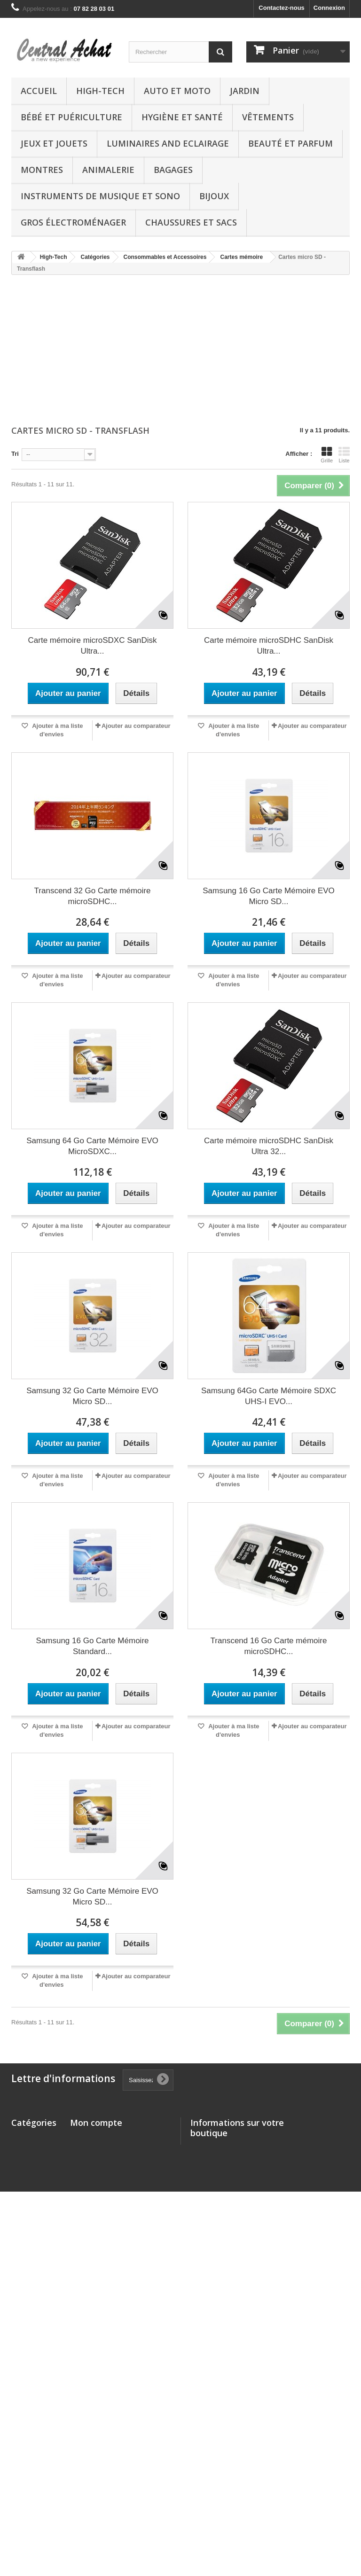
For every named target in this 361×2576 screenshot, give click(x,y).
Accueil (39, 90)
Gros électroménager (73, 222)
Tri (15, 453)
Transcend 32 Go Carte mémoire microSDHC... (92, 896)
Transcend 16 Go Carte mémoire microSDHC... (269, 1646)
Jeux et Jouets (54, 143)
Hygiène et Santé (182, 117)
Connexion (329, 7)
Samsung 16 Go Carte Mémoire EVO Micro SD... (269, 896)
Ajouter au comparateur (136, 725)
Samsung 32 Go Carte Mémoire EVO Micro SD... (92, 1396)
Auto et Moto (177, 90)
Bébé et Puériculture (71, 117)
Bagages (173, 169)
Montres (42, 169)
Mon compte (96, 2122)
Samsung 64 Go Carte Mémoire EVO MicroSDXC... (92, 1146)
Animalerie (108, 169)
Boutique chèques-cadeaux (24, 2508)
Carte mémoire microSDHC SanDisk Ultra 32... (268, 1146)
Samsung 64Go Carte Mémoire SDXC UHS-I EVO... (268, 1396)
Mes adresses (90, 2162)
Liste (344, 454)
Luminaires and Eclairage (168, 143)
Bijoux (214, 196)
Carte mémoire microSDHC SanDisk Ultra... (268, 646)
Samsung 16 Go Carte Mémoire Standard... (92, 1646)
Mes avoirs (86, 2150)
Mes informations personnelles (115, 2174)
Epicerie (23, 2487)
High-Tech (100, 90)
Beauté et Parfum (290, 143)
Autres (21, 2400)
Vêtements (268, 117)
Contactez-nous (282, 7)
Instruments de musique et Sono (100, 196)
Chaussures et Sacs (191, 222)
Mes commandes (94, 2137)
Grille (327, 454)
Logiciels (24, 2454)
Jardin (244, 90)
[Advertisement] (180, 351)
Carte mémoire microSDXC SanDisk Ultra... (92, 646)
